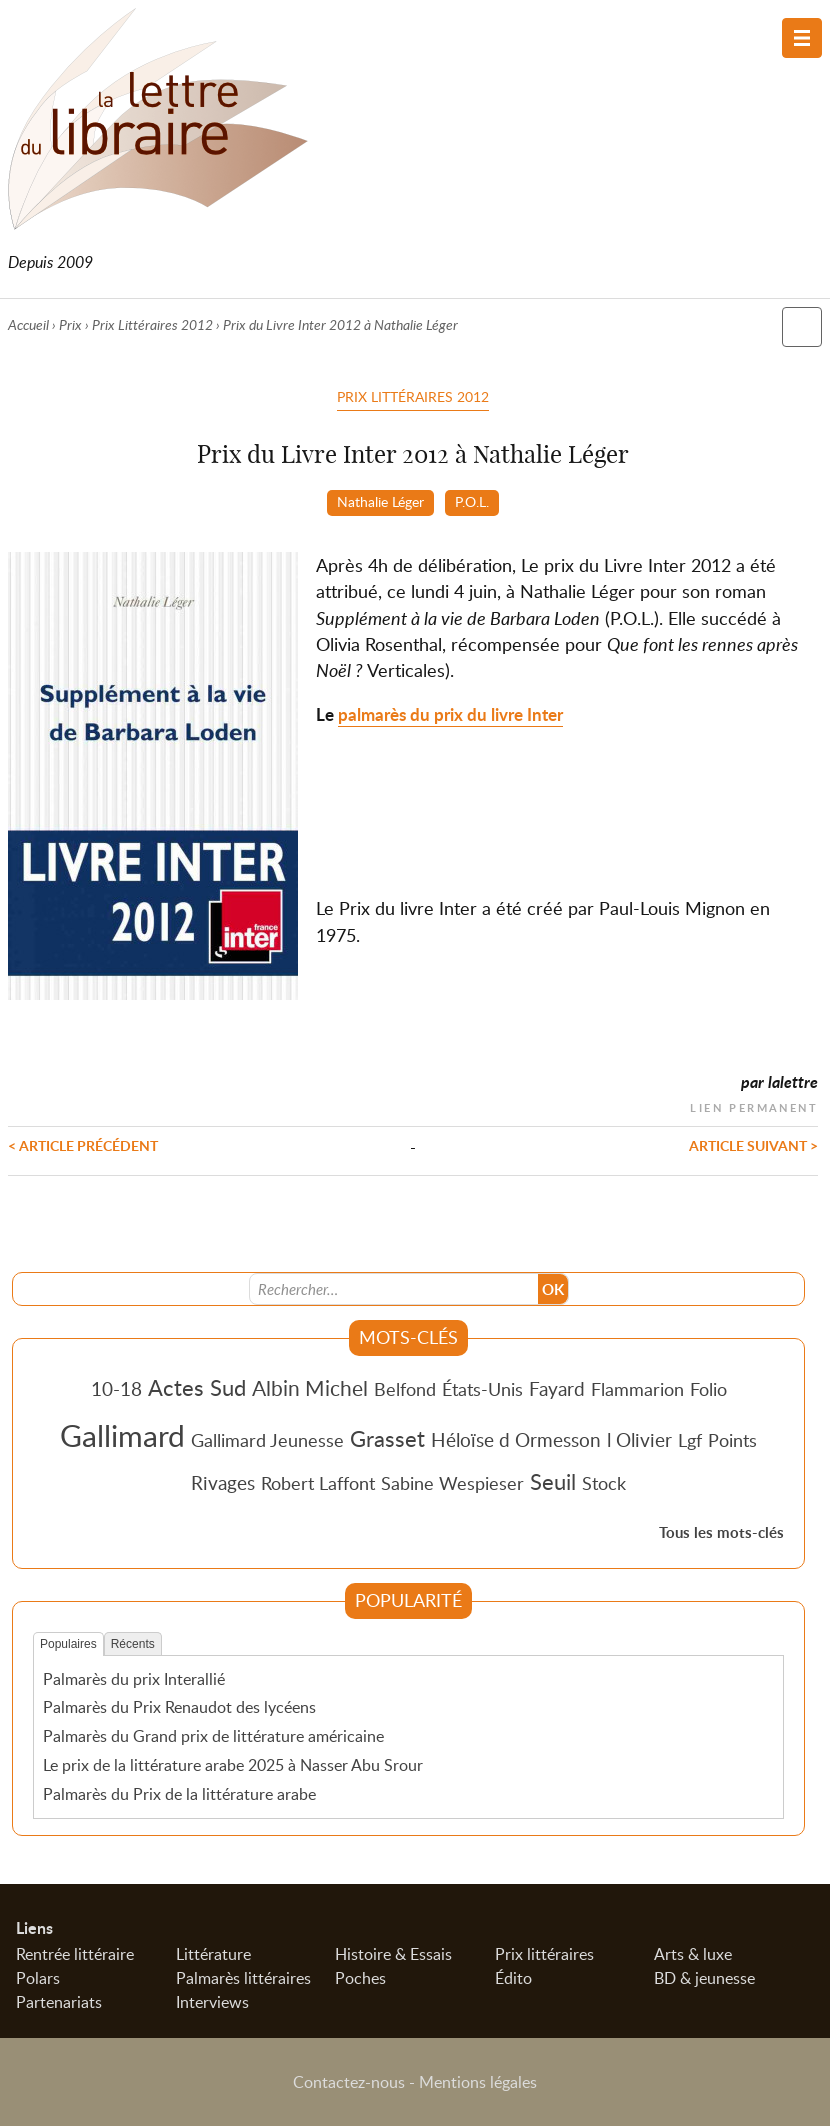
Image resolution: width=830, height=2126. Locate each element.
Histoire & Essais (393, 1954)
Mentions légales (478, 2082)
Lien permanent (754, 1105)
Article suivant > (753, 1145)
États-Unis (482, 1389)
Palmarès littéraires (243, 1978)
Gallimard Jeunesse (267, 1440)
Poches (360, 1978)
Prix (70, 324)
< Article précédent (83, 1145)
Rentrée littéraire (75, 1954)
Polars (38, 1978)
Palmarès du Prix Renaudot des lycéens (179, 1707)
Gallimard (122, 1435)
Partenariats (59, 2002)
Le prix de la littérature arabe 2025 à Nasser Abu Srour (233, 1765)
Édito (513, 1978)
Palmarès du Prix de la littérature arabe (179, 1794)
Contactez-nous (349, 2082)
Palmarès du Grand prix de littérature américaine (213, 1736)
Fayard (557, 1388)
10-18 (116, 1388)
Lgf (690, 1440)
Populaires (68, 1644)
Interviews (212, 2002)
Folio (708, 1389)
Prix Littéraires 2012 (152, 324)
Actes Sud (197, 1387)
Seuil (553, 1481)
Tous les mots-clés (721, 1532)
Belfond (405, 1389)
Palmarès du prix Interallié (134, 1679)
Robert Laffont (318, 1483)
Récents (133, 1644)
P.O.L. (472, 501)
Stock (604, 1483)
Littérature (213, 1954)
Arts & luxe (693, 1954)
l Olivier (639, 1439)
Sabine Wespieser (452, 1483)
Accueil (28, 324)
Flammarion (637, 1389)
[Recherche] (394, 1289)
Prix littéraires (544, 1954)
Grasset (387, 1438)
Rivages (223, 1482)
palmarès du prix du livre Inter (450, 714)
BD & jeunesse (704, 1978)
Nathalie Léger (380, 501)
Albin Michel (310, 1388)
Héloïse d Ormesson (516, 1439)
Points (732, 1440)
